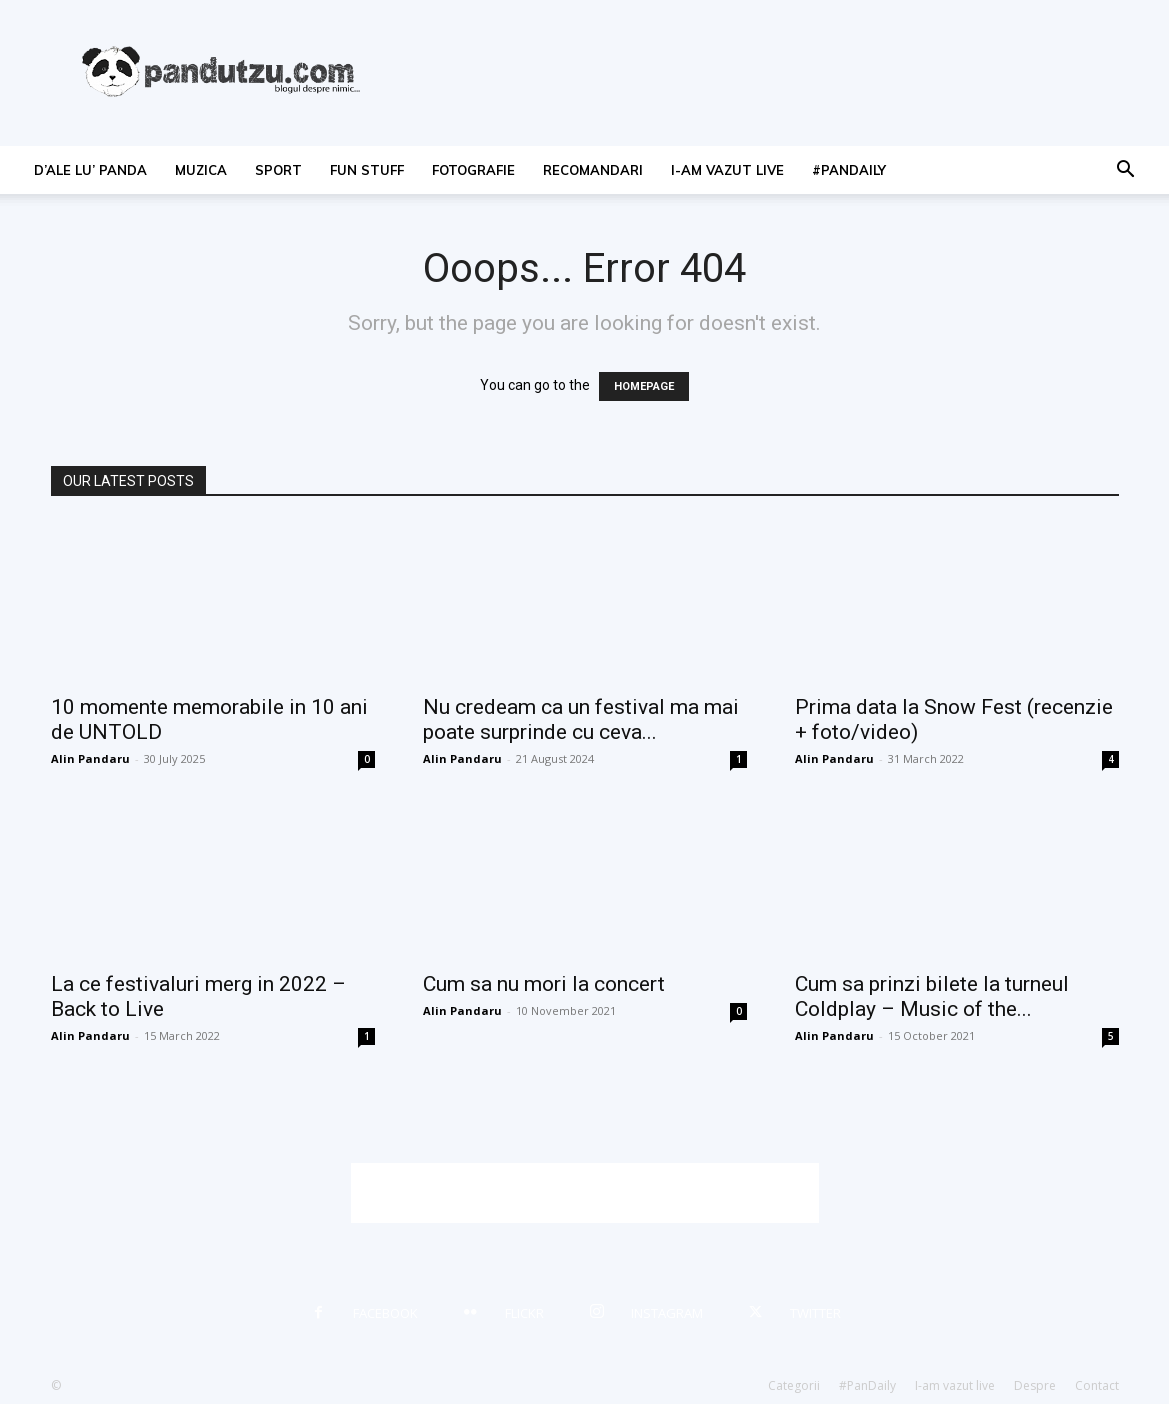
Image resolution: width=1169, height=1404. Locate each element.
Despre (1035, 1385)
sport (278, 170)
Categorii (794, 1385)
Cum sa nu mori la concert (544, 984)
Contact (1097, 1385)
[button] (1125, 171)
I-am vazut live (727, 170)
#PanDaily (849, 170)
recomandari (593, 170)
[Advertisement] (585, 1193)
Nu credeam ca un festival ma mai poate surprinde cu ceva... (581, 719)
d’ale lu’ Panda (90, 170)
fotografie (473, 170)
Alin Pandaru (90, 758)
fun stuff (367, 170)
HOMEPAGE (644, 386)
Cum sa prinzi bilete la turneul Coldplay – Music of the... (932, 996)
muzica (201, 170)
